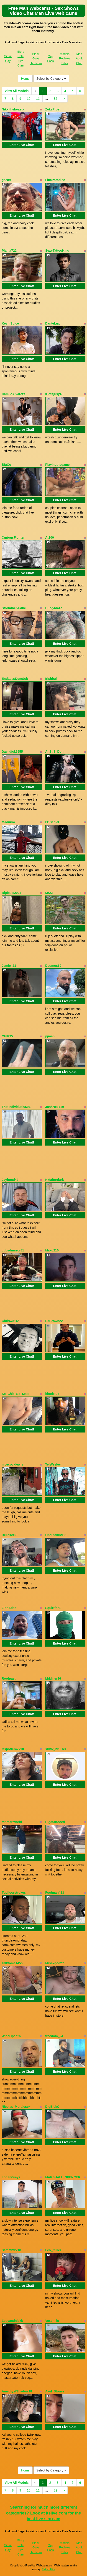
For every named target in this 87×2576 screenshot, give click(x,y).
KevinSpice (10, 323)
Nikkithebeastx (13, 109)
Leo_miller (53, 2250)
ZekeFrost (53, 109)
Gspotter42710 (13, 1749)
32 (55, 98)
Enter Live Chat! (22, 145)
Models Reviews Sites (64, 58)
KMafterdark (54, 1180)
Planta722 (9, 250)
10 (29, 98)
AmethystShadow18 (17, 2391)
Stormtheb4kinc (14, 608)
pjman (50, 1036)
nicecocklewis (12, 1464)
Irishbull (51, 678)
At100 (49, 537)
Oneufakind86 (56, 1535)
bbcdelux (52, 1394)
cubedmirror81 (13, 1250)
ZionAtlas (9, 1608)
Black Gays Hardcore (36, 58)
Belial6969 (10, 1535)
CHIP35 (7, 1036)
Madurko (8, 822)
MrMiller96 (53, 1678)
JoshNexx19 (54, 1107)
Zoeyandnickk (12, 2321)
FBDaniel (52, 822)
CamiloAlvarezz (13, 394)
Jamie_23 (9, 965)
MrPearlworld (12, 1822)
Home (25, 78)
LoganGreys (11, 2177)
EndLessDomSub (15, 678)
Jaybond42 (10, 1180)
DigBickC (52, 2106)
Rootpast (9, 1678)
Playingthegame (57, 464)
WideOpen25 (11, 2036)
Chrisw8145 (11, 1321)
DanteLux (52, 323)
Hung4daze (53, 608)
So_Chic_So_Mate (15, 1394)
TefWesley (53, 1464)
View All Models (17, 91)
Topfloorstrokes (14, 1892)
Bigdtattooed (55, 1822)
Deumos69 (53, 965)
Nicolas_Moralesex (16, 2106)
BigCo (6, 464)
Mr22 (49, 893)
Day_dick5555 (12, 751)
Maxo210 (52, 1250)
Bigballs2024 (11, 893)
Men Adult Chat (79, 58)
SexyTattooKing (57, 250)
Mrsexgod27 (54, 1963)
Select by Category (51, 78)
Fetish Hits (48, 2569)
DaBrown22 (54, 1321)
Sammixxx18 (11, 2250)
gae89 (6, 180)
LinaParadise (55, 180)
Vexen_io (52, 2321)
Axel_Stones (54, 2391)
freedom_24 (54, 2036)
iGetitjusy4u (54, 394)
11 (38, 98)
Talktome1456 (12, 1963)
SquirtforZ (53, 1608)
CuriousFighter (13, 537)
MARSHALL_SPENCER (62, 2177)
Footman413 (54, 1892)
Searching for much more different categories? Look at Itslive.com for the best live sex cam (43, 2513)
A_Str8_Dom (54, 751)
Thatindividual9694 (16, 1107)
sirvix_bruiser (55, 1749)
